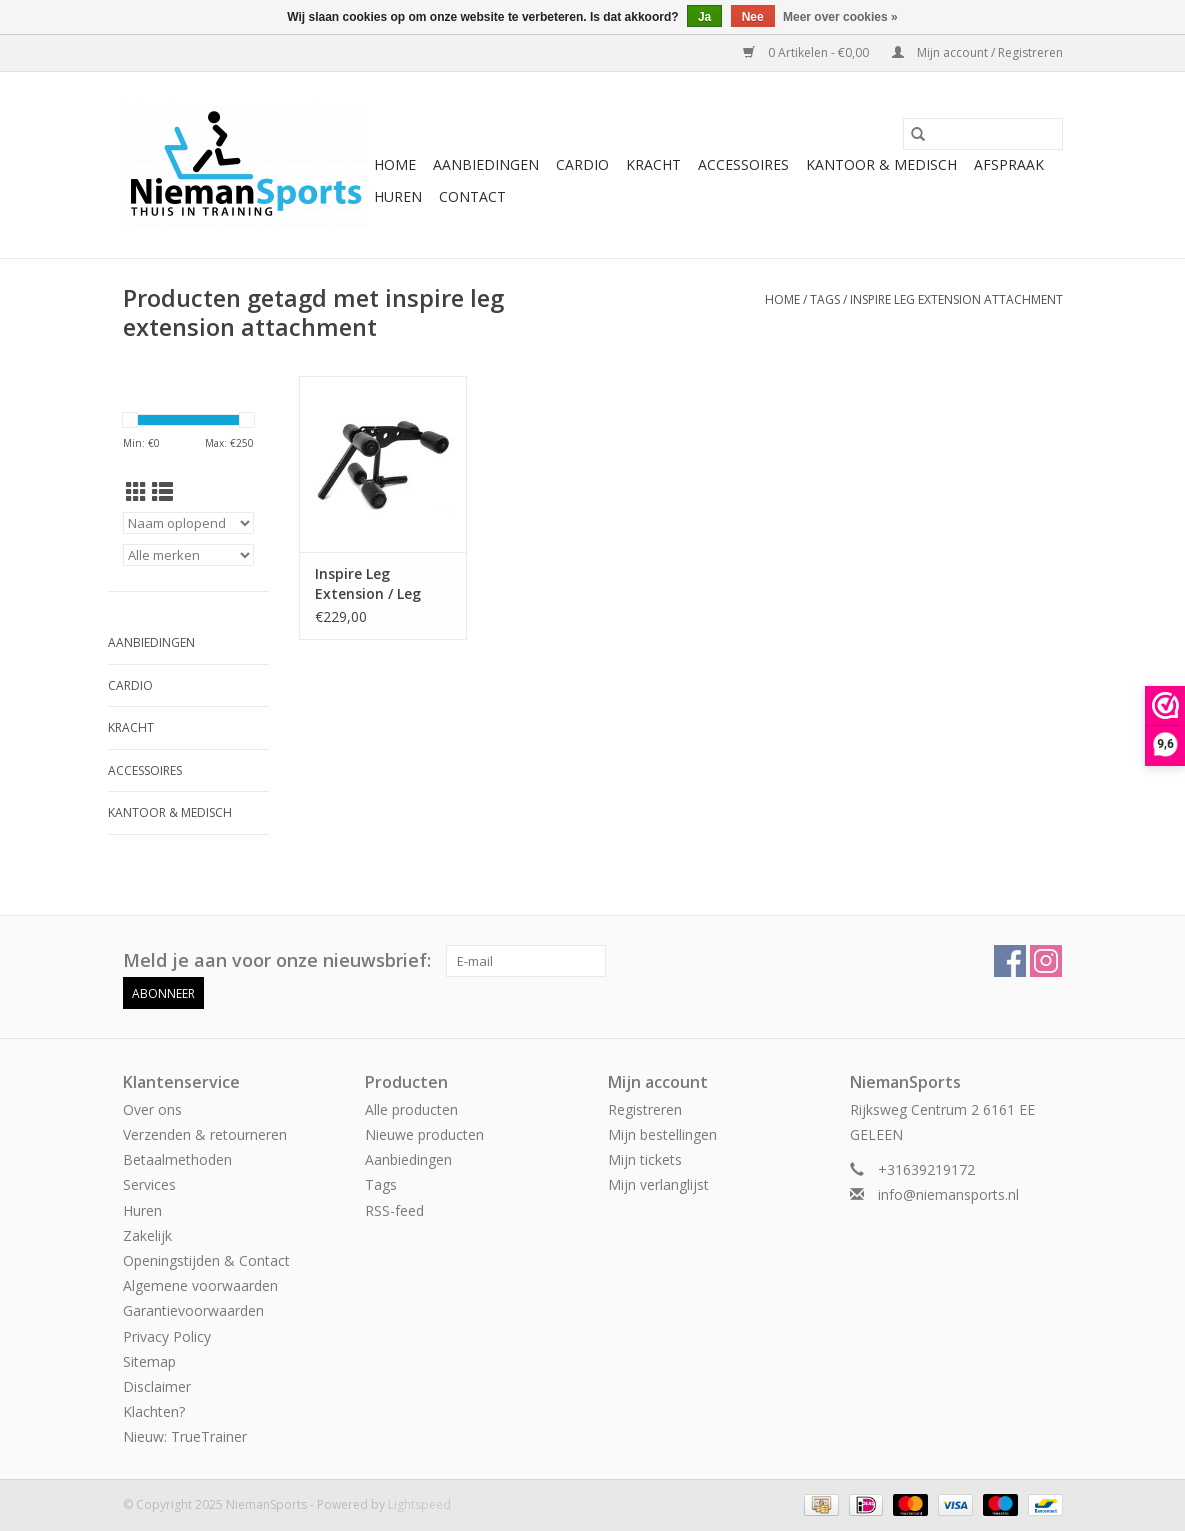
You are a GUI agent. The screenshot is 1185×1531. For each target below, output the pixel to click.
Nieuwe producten (424, 1134)
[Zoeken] (983, 134)
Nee (753, 17)
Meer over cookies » (840, 17)
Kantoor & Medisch (881, 164)
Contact (472, 196)
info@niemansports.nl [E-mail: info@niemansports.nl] (948, 1194)
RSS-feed (394, 1210)
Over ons (152, 1109)
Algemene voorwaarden (200, 1285)
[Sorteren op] (189, 523)
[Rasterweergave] (136, 492)
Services (149, 1184)
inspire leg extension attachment (956, 299)
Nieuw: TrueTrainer (185, 1436)
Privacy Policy (167, 1336)
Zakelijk (147, 1235)
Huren (398, 196)
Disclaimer (157, 1386)
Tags (825, 299)
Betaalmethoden (177, 1159)
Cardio (582, 164)
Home (395, 164)
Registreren (645, 1109)
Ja (704, 17)
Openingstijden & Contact (206, 1260)
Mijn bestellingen (662, 1134)
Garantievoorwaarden (193, 1310)
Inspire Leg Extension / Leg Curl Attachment (374, 584)
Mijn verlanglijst (658, 1184)
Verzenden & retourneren (205, 1134)
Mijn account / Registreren (977, 52)
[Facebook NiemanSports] (1010, 961)
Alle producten (411, 1109)
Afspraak (1009, 164)
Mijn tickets (645, 1159)
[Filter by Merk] (189, 555)
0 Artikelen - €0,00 (807, 52)
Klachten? (154, 1411)
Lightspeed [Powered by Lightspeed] (419, 1504)
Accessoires (743, 164)
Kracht (653, 164)
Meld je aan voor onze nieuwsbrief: (277, 960)
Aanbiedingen (486, 164)
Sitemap (149, 1361)
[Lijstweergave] (162, 492)
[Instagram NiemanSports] (1046, 961)
